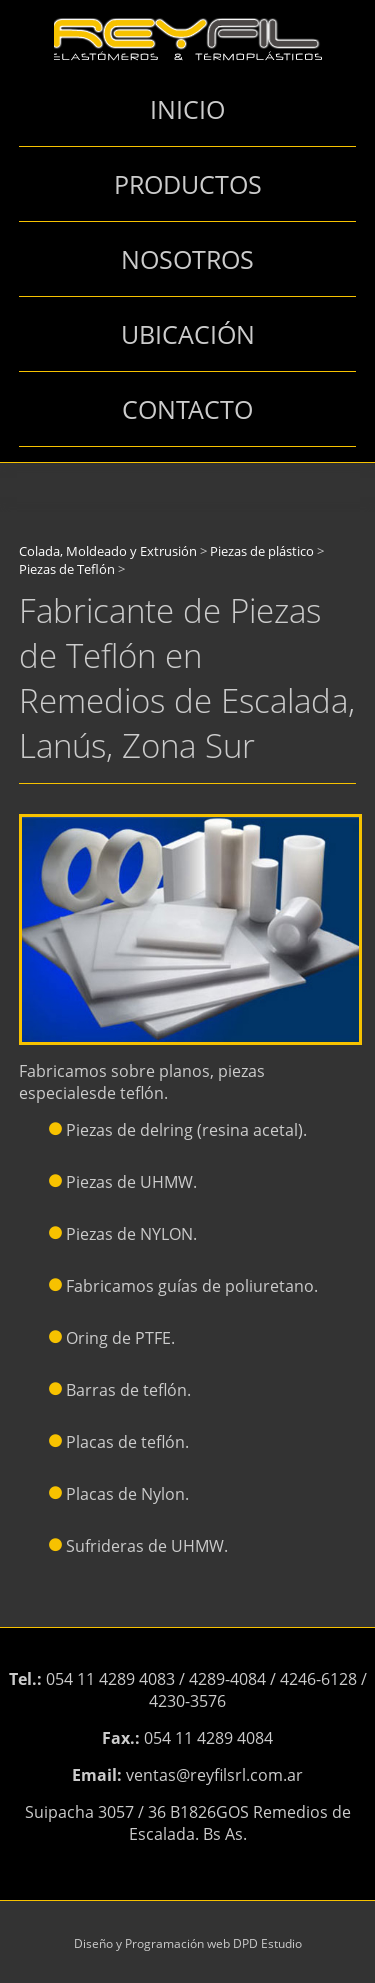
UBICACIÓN (188, 334)
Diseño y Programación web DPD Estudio (188, 1943)
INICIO (187, 109)
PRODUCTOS (188, 184)
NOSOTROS (187, 259)
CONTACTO (187, 409)
